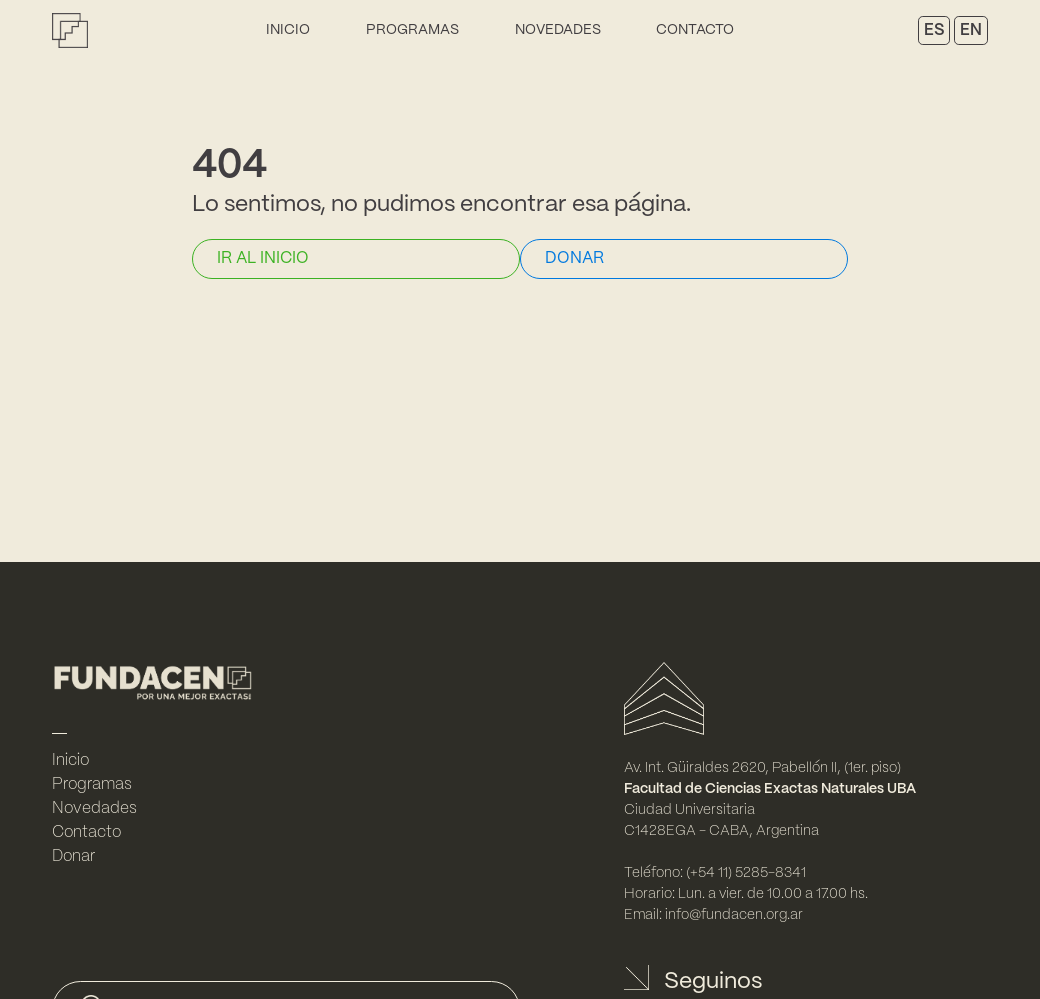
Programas (412, 30)
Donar (73, 856)
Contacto (695, 30)
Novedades (558, 30)
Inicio (288, 30)
